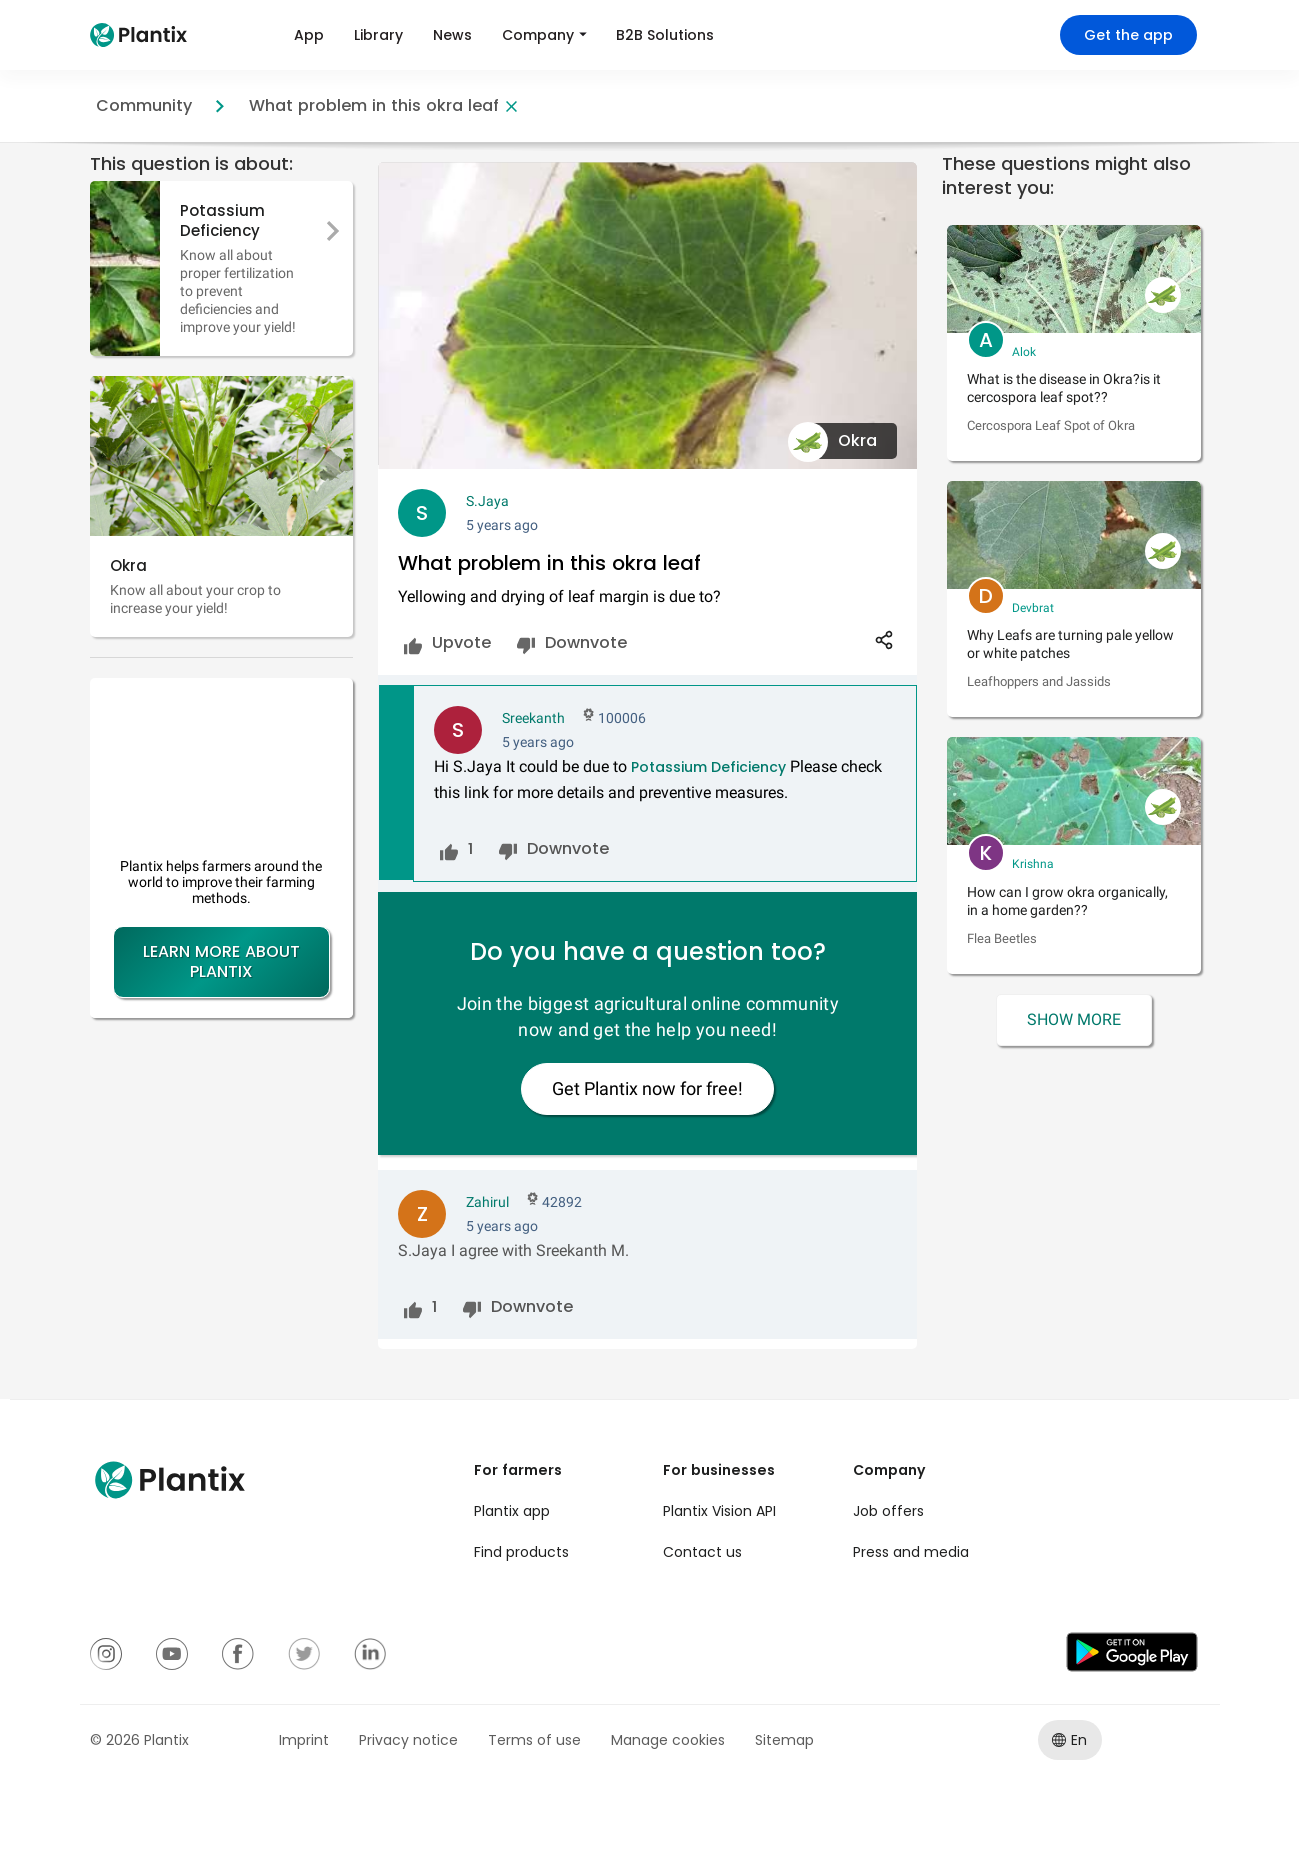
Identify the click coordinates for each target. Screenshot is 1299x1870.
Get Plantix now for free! (647, 1088)
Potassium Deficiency (708, 767)
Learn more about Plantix (221, 961)
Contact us (702, 1552)
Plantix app (512, 1511)
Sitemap (784, 1740)
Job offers (888, 1511)
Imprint (304, 1740)
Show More (1074, 1019)
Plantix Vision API (719, 1511)
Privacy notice (408, 1740)
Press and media (911, 1552)
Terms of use (534, 1740)
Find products (521, 1552)
